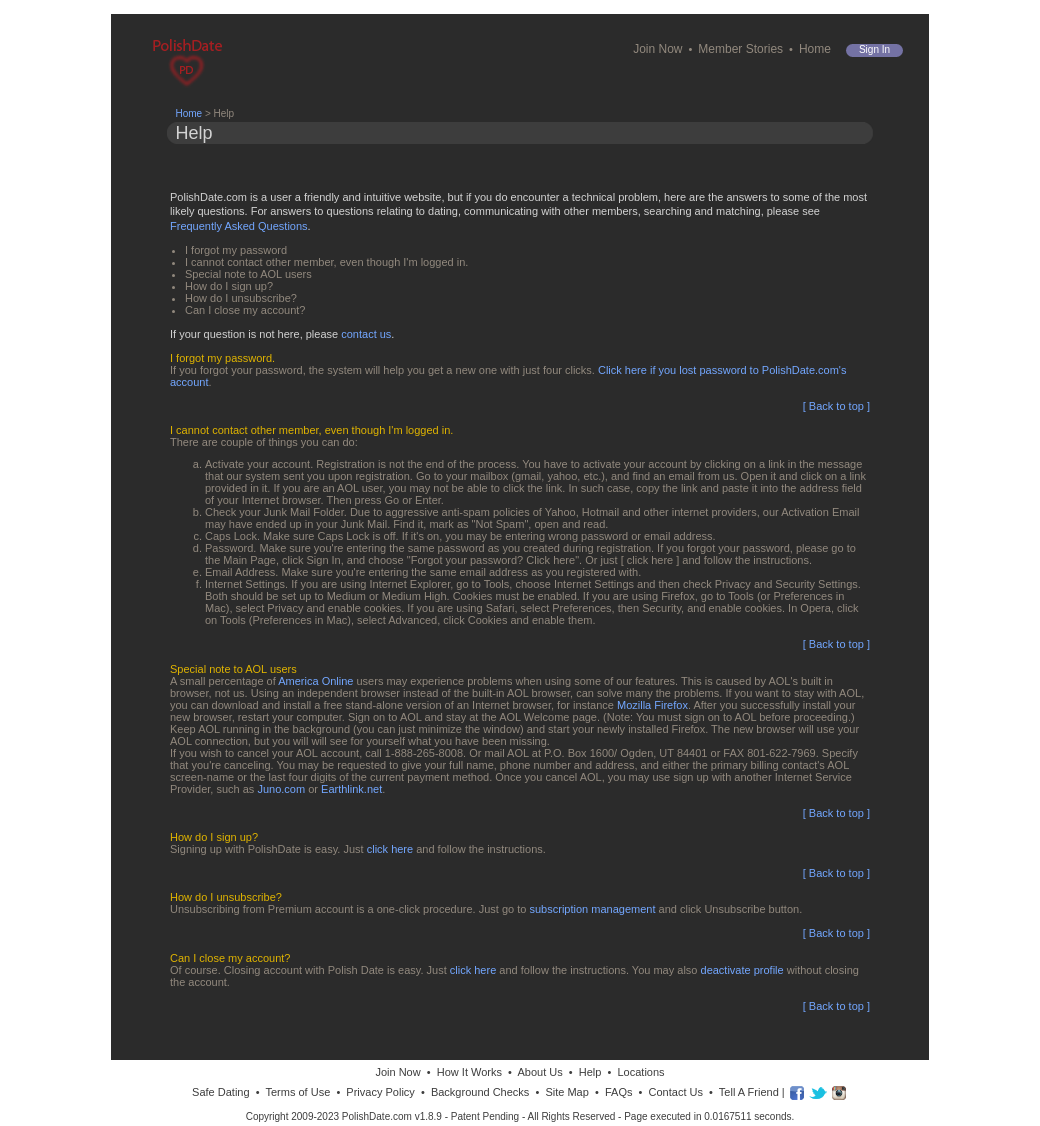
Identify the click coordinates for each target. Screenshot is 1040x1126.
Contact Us (676, 1092)
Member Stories (740, 49)
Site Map (566, 1092)
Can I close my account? (245, 310)
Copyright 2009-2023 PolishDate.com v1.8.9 (344, 1116)
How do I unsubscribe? (241, 298)
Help (590, 1072)
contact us (366, 334)
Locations (640, 1072)
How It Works (469, 1072)
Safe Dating (220, 1092)
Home (815, 49)
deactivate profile (742, 970)
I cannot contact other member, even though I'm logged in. (326, 262)
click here (390, 849)
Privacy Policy (380, 1092)
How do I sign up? (229, 286)
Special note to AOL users (248, 274)
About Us (539, 1072)
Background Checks (480, 1092)
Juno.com (281, 789)
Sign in (874, 49)
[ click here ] (650, 560)
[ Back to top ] (836, 406)
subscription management (593, 909)
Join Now (657, 49)
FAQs (619, 1092)
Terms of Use (297, 1092)
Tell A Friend (749, 1092)
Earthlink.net (351, 789)
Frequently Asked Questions (239, 226)
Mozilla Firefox (652, 705)
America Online (315, 681)
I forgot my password (236, 250)
